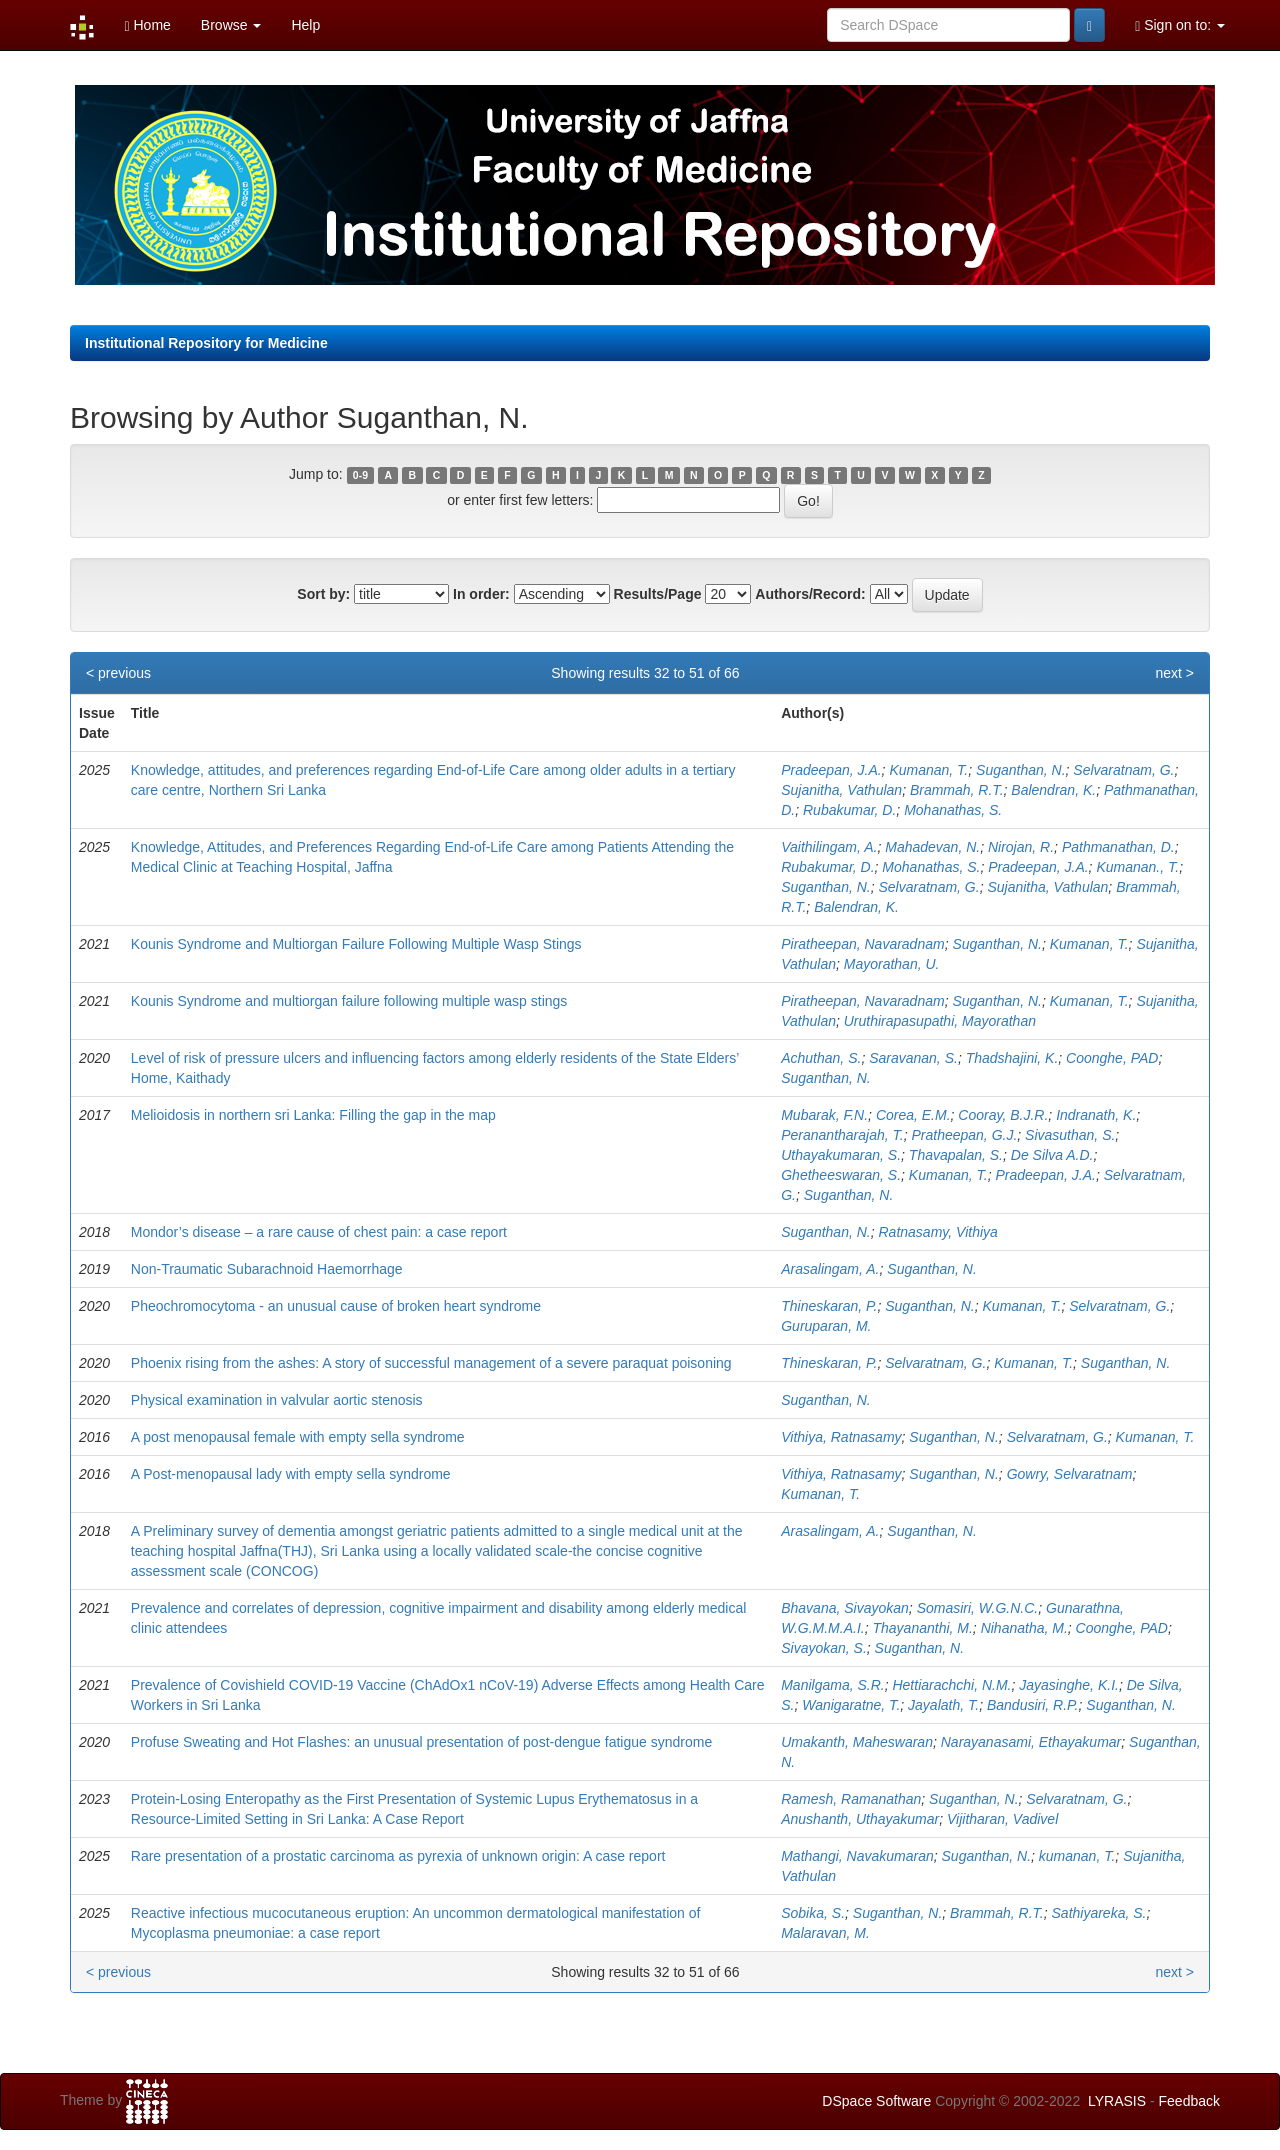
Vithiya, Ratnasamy (841, 1437)
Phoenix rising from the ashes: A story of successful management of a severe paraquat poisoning (431, 1363)
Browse (231, 25)
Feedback (1189, 2101)
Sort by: (323, 594)
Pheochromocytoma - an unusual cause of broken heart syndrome (336, 1306)
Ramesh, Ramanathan (851, 1799)
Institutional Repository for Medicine (206, 343)
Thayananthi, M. (922, 1628)
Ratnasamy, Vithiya (938, 1232)
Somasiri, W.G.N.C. (978, 1608)
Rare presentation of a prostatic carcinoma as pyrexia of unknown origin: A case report (398, 1856)
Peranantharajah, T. (842, 1135)
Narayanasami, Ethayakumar (1031, 1742)
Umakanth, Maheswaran (857, 1742)
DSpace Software (876, 2101)
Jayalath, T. (943, 1705)
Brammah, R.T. (957, 790)
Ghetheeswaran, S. (841, 1175)
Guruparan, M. (826, 1326)
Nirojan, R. (1021, 847)
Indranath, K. (1096, 1115)
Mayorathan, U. (892, 964)
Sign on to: (1180, 25)
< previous (118, 673)
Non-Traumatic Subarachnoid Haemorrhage (267, 1269)
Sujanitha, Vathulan (841, 790)
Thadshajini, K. (1012, 1058)
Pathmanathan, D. (1118, 847)
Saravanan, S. (913, 1058)
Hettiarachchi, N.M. (951, 1685)
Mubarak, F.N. (824, 1115)
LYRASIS (1117, 2101)
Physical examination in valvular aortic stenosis (277, 1400)
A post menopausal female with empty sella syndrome (298, 1437)
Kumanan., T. (1137, 867)
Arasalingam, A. (830, 1269)
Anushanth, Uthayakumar (860, 1819)
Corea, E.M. (913, 1115)
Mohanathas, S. (953, 810)
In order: (481, 594)
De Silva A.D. (1052, 1155)
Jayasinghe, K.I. (1069, 1685)
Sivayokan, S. (824, 1648)
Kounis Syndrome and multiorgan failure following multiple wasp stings (349, 1001)
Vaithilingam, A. (829, 847)
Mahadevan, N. (932, 847)
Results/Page (658, 594)
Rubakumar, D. (849, 810)
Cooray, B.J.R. (1003, 1115)
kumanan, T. (1077, 1856)
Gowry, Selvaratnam (1070, 1474)
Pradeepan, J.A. (831, 770)
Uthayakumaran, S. (841, 1155)
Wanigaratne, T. (851, 1705)
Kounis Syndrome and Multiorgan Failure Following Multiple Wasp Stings (356, 944)
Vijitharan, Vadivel (1002, 1819)
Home (147, 25)
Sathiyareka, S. (1099, 1913)
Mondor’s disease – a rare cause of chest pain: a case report (319, 1232)
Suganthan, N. (1021, 770)
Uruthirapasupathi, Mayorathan (940, 1021)
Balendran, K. (1053, 790)
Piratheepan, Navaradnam (862, 944)
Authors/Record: (810, 594)
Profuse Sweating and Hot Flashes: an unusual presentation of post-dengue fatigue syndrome (421, 1742)
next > (1174, 673)
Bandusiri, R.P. (1033, 1705)
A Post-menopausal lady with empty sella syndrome (291, 1474)
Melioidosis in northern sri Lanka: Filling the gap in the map (313, 1115)
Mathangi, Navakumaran (857, 1856)
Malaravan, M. (825, 1933)
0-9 (360, 475)
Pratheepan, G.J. (964, 1135)
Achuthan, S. (821, 1058)
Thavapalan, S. (956, 1155)
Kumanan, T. (928, 770)
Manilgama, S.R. (832, 1685)
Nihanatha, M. (1024, 1628)
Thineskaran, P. (829, 1306)
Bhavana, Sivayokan (845, 1608)
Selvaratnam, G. (1123, 770)
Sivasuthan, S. (1070, 1135)
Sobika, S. (813, 1913)
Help (305, 25)
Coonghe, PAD (1112, 1058)
